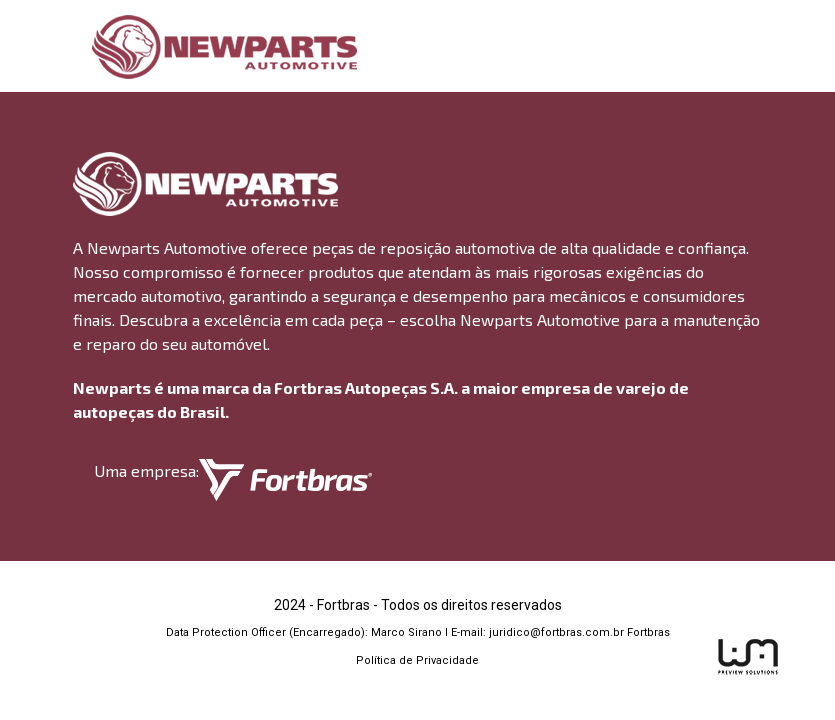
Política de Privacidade (417, 660)
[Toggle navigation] (750, 47)
